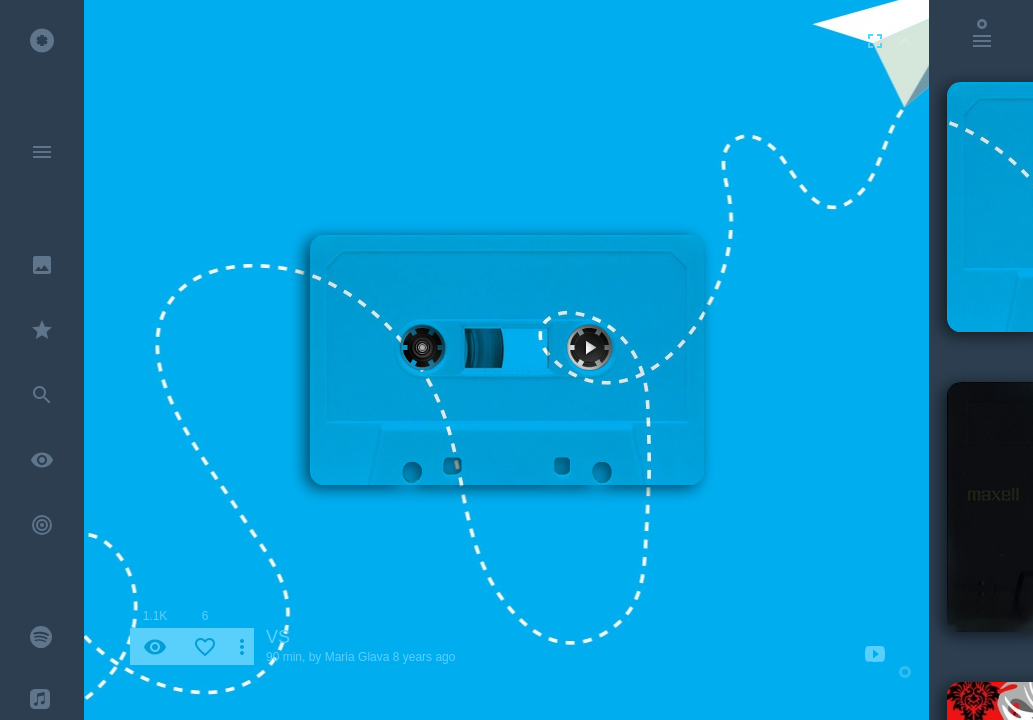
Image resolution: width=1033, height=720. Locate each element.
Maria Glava (357, 657)
